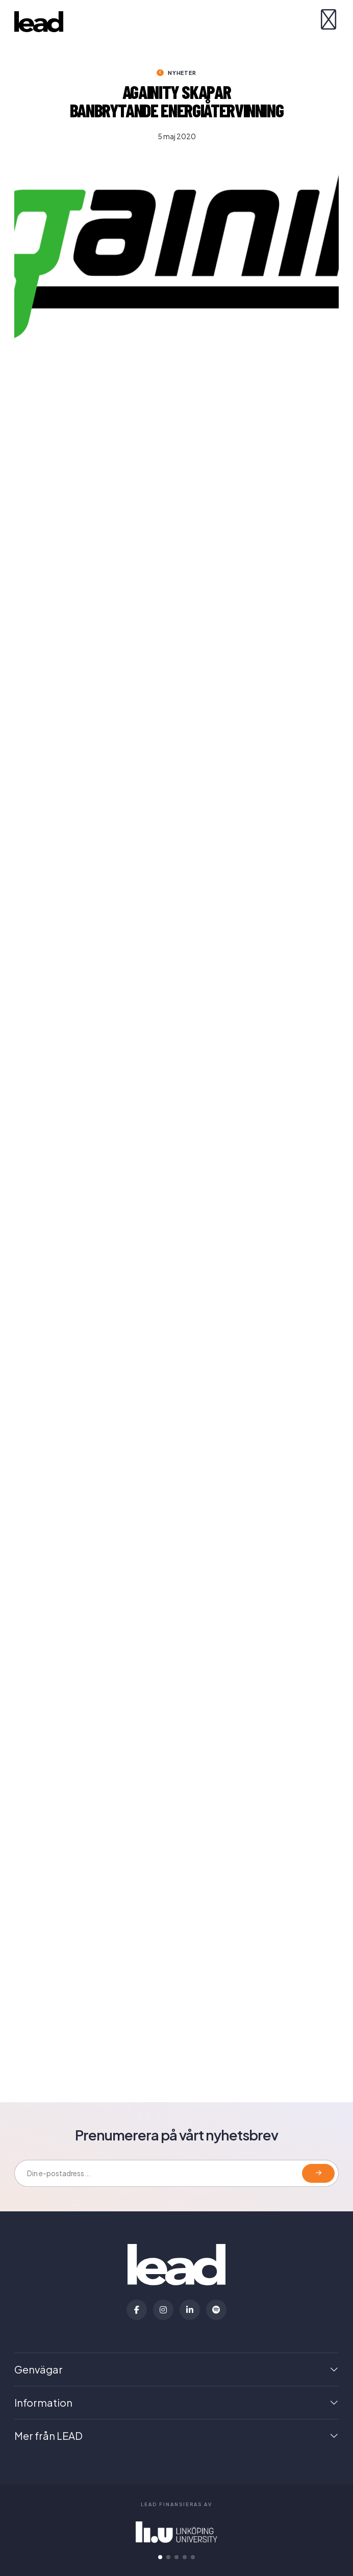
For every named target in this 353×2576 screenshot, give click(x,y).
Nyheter (182, 72)
